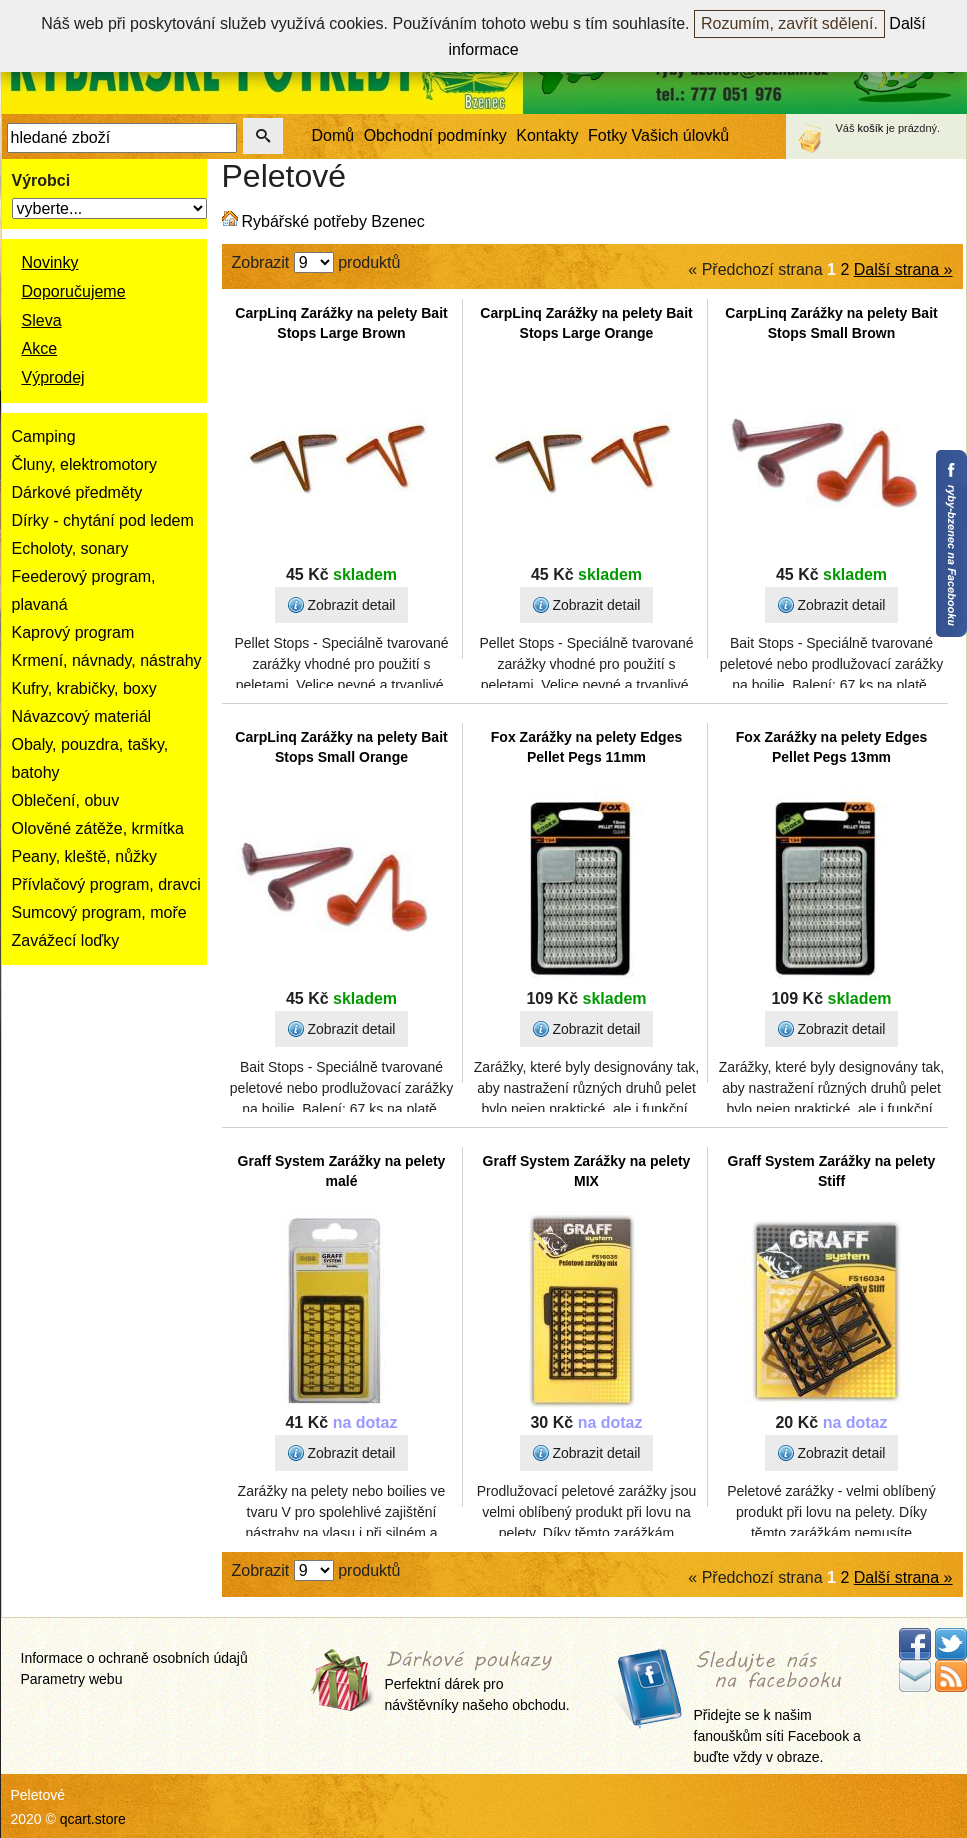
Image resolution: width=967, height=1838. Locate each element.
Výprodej (53, 377)
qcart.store (93, 1819)
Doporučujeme (74, 291)
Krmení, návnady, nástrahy (107, 660)
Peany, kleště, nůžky (85, 856)
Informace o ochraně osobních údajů (134, 1658)
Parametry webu (72, 1679)
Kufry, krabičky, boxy (84, 688)
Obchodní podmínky (435, 135)
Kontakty (547, 135)
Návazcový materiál (82, 716)
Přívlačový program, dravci (106, 884)
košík (871, 128)
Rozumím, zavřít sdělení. (789, 23)
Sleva (42, 320)
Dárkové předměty (77, 492)
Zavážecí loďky (66, 940)
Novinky (50, 262)
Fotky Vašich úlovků (658, 135)
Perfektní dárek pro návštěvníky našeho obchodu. (477, 1682)
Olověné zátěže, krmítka (98, 828)
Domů (333, 135)
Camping (44, 436)
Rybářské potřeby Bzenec (333, 221)
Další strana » (903, 269)
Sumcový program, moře (99, 912)
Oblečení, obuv (66, 800)
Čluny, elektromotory (85, 464)
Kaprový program (73, 632)
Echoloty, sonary (70, 548)
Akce (40, 348)
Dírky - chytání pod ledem (103, 520)
